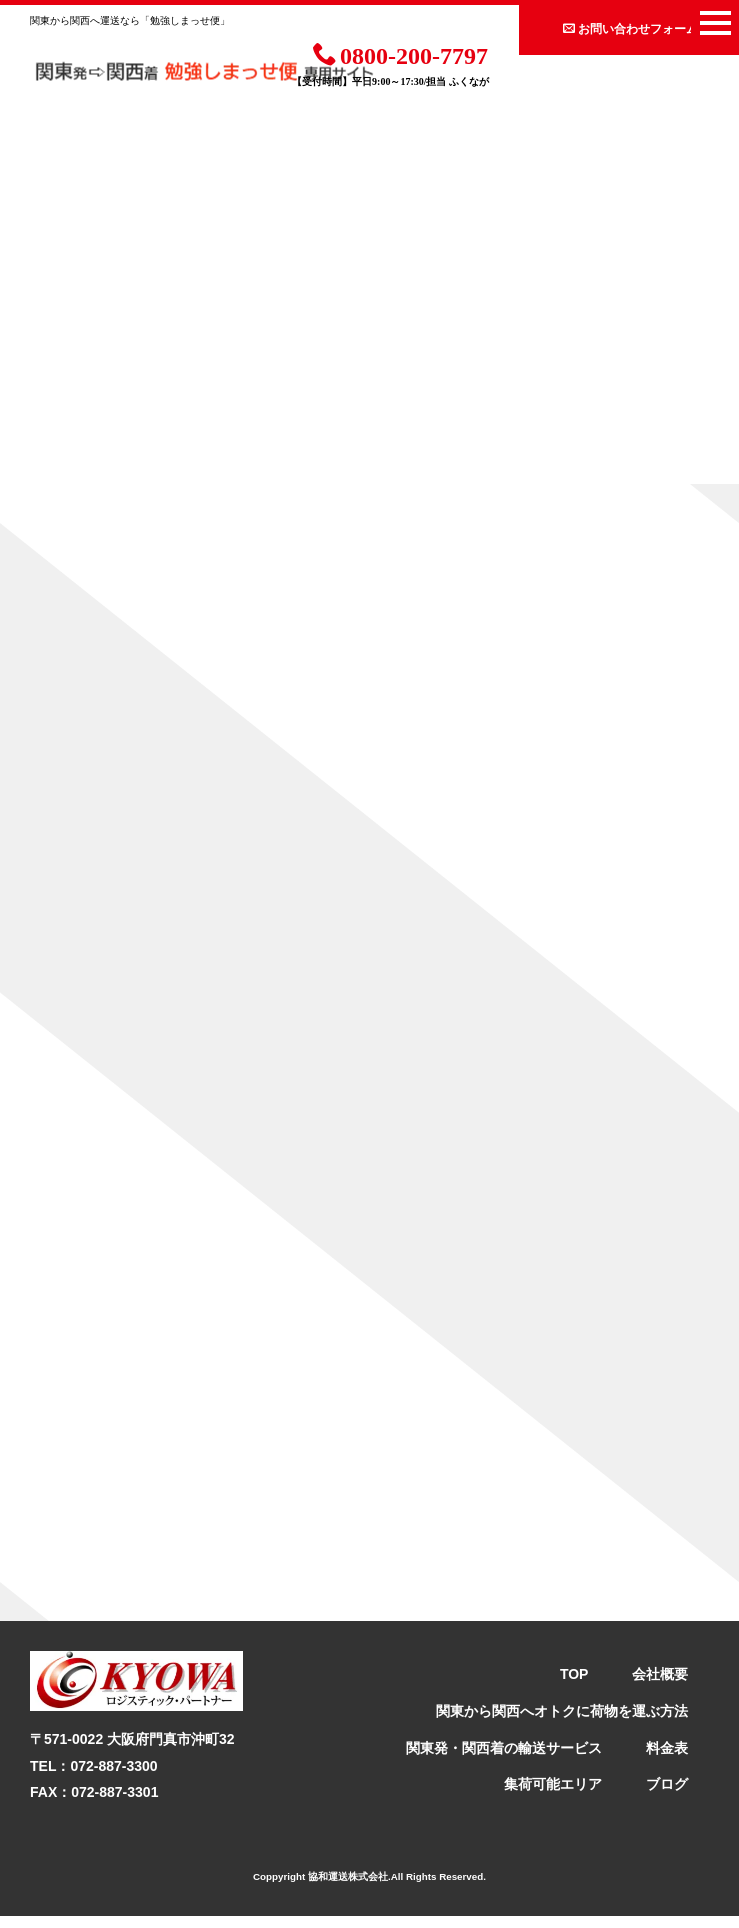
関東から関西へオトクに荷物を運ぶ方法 (562, 1723)
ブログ (667, 1796)
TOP (574, 1686)
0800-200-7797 (400, 54)
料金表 (667, 1759)
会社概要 (660, 1686)
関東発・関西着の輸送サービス (504, 1759)
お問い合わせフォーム (630, 28)
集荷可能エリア (553, 1796)
